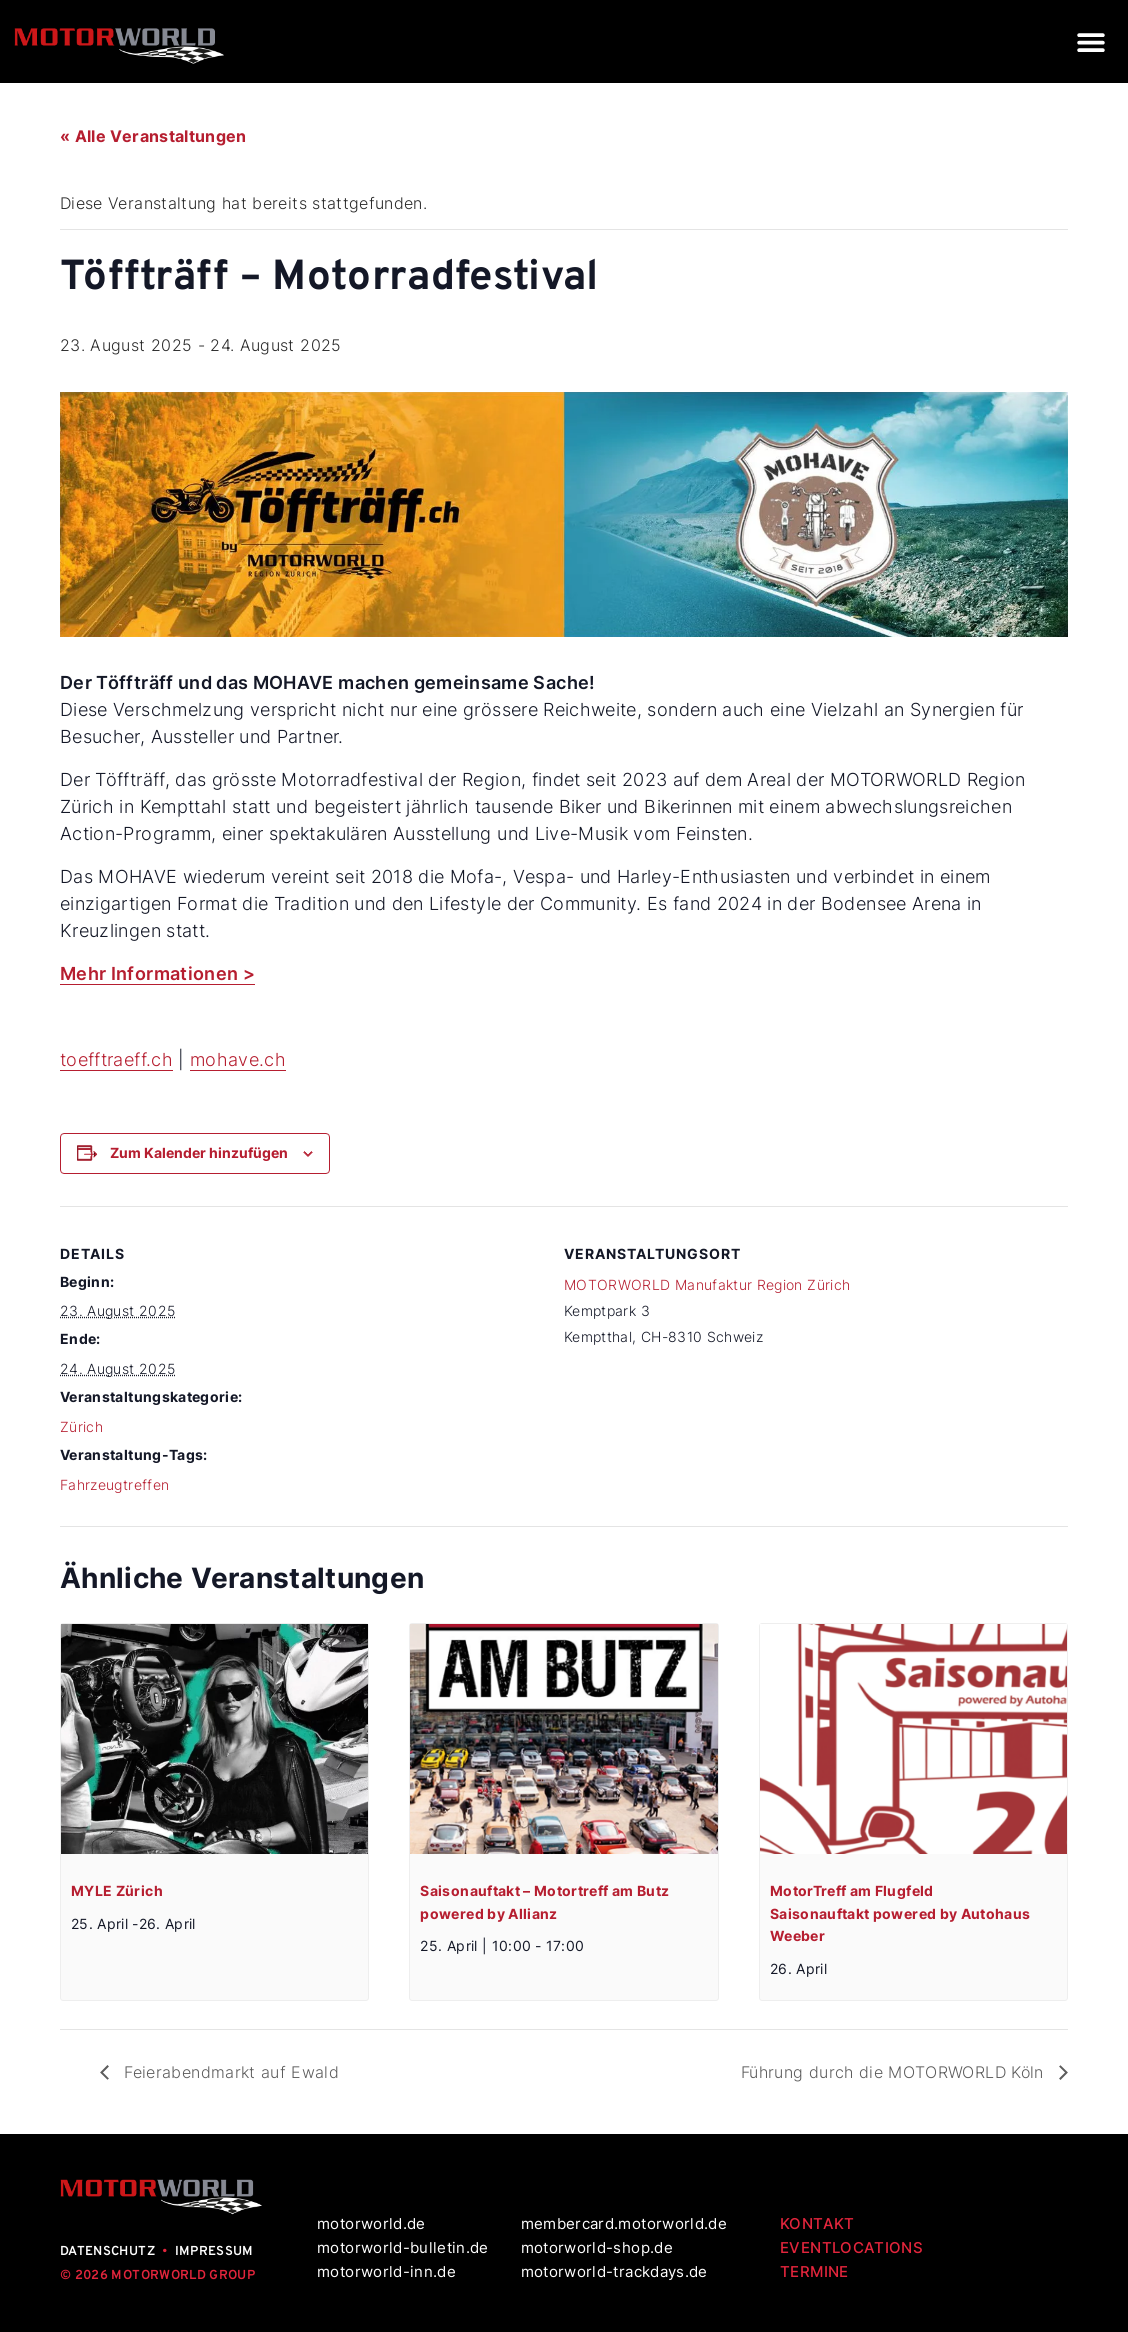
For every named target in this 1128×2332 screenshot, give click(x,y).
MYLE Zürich (117, 1890)
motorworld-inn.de (386, 2271)
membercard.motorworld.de (624, 2223)
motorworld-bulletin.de (403, 2247)
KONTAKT (817, 2223)
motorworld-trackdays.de (614, 2271)
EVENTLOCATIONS (851, 2247)
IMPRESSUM (214, 2252)
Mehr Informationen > (157, 973)
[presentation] (214, 1739)
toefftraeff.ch (116, 1059)
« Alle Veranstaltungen (153, 136)
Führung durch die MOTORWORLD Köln (895, 2072)
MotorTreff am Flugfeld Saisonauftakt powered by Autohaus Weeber (900, 1913)
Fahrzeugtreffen (114, 1484)
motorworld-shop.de (597, 2247)
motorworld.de (373, 2223)
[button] (1090, 41)
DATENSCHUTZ (107, 2252)
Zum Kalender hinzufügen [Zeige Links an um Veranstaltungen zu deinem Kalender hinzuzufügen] (199, 1152)
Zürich (81, 1426)
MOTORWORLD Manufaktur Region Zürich (707, 1284)
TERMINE (814, 2271)
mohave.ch (238, 1059)
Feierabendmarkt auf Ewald (229, 2072)
